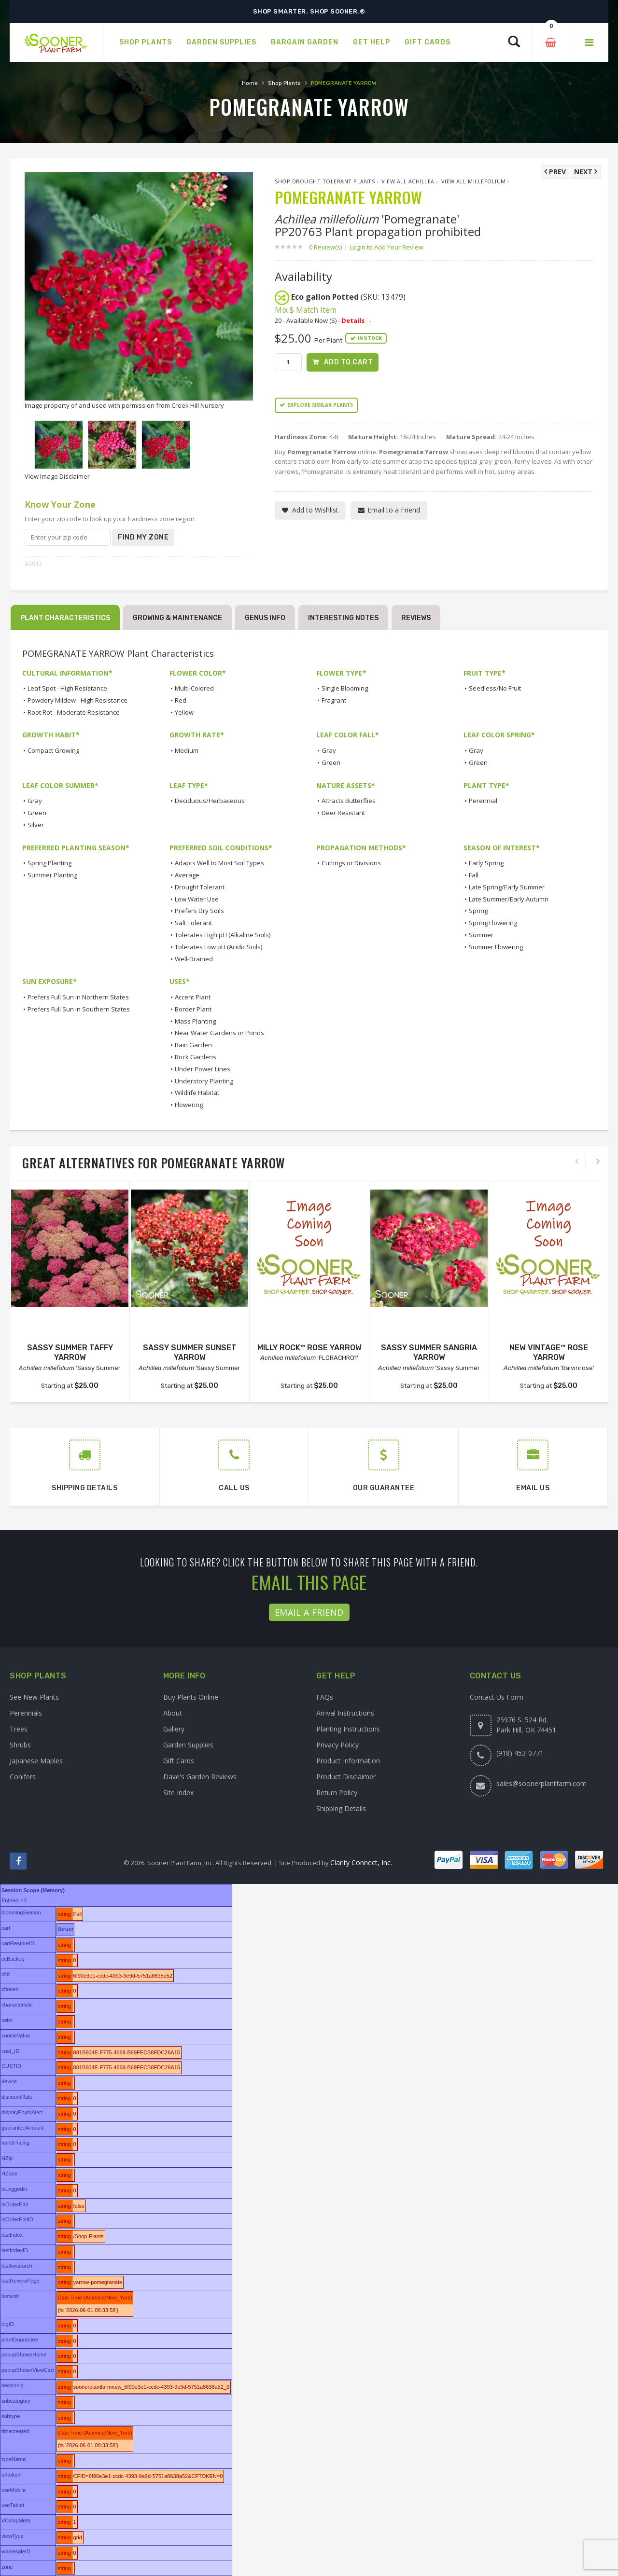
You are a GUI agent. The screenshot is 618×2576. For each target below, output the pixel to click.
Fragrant (334, 700)
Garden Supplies (188, 1744)
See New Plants (34, 1697)
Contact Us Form (496, 1697)
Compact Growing (53, 750)
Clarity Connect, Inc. (361, 1862)
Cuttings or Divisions (351, 863)
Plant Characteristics (65, 618)
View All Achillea (408, 181)
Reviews (416, 618)
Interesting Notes (343, 618)
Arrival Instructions (345, 1712)
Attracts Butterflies (349, 800)
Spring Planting (49, 863)
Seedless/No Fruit (495, 688)
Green (331, 762)
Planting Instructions (348, 1728)
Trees (19, 1728)
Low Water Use (197, 899)
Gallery (173, 1728)
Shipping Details (341, 1808)
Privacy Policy (337, 1744)
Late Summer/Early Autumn (508, 899)
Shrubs (20, 1744)
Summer (481, 934)
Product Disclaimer (346, 1776)
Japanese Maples (36, 1760)
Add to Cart (348, 362)
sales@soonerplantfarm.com (541, 1783)
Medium (186, 750)
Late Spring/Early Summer (507, 887)
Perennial (483, 800)
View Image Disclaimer (57, 476)
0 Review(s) (328, 247)
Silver (36, 824)
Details (353, 320)
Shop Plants (284, 83)
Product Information (348, 1760)
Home (250, 83)
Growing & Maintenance (177, 618)
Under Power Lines (202, 1069)
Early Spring (486, 863)
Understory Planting (204, 1081)
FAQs (324, 1697)
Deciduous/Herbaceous (210, 800)
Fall (473, 875)
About (172, 1712)
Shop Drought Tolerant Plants (325, 181)
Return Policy (336, 1792)
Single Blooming (345, 688)
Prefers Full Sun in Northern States (78, 997)
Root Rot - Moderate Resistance (74, 712)
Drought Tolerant (200, 887)
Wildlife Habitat (197, 1092)
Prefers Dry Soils (199, 910)
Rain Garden (193, 1044)
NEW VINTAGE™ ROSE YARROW (548, 1352)
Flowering (189, 1104)
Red (180, 700)
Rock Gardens (195, 1057)
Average (187, 875)
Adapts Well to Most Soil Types (219, 863)
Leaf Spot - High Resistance (67, 688)
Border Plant (193, 1009)
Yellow (184, 712)
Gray (329, 750)
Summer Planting (52, 875)
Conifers (23, 1776)
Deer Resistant (343, 812)
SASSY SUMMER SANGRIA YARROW (429, 1352)
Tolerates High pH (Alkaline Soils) (222, 934)
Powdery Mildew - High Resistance (77, 700)
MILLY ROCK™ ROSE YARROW (309, 1347)
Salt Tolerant (193, 922)
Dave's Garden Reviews (200, 1776)
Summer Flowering (496, 946)
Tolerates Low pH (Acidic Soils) (218, 946)
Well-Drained (194, 959)
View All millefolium (473, 181)
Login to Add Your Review (386, 247)
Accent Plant (193, 997)
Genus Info (265, 618)
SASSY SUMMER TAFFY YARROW (70, 1352)
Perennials (26, 1712)
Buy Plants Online (190, 1697)
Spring (478, 910)
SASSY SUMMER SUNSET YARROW (190, 1352)
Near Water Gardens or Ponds (219, 1032)
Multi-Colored (194, 688)
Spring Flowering (493, 922)
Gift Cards (178, 1760)
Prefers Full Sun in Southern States (79, 1009)
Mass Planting (195, 1021)
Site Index (178, 1792)
